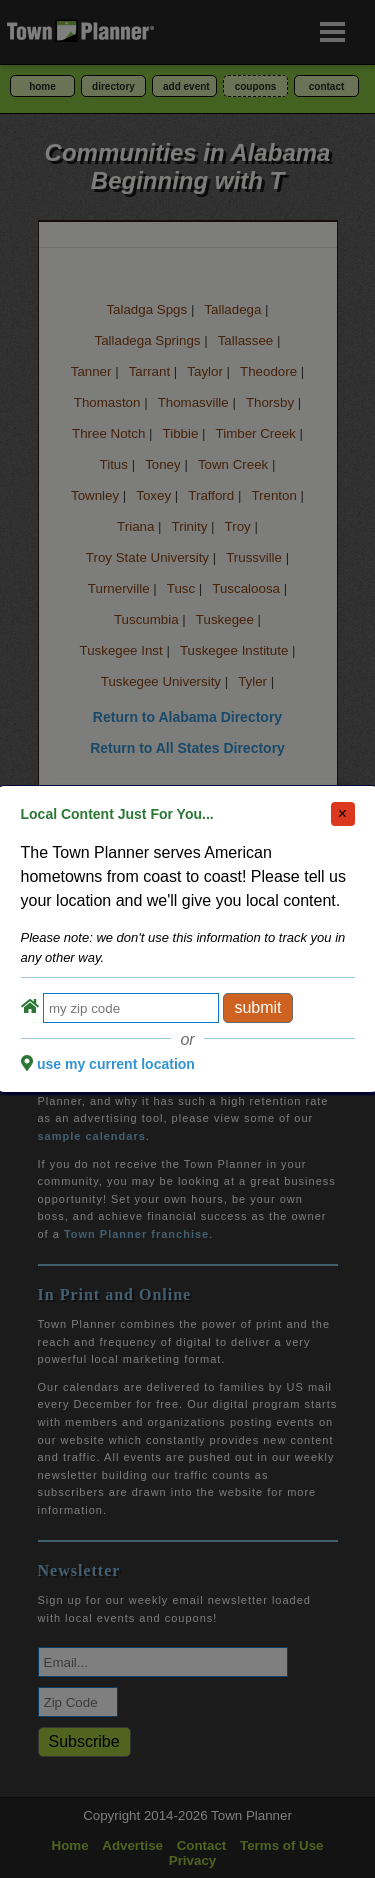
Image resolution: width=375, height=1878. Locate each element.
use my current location (116, 1064)
